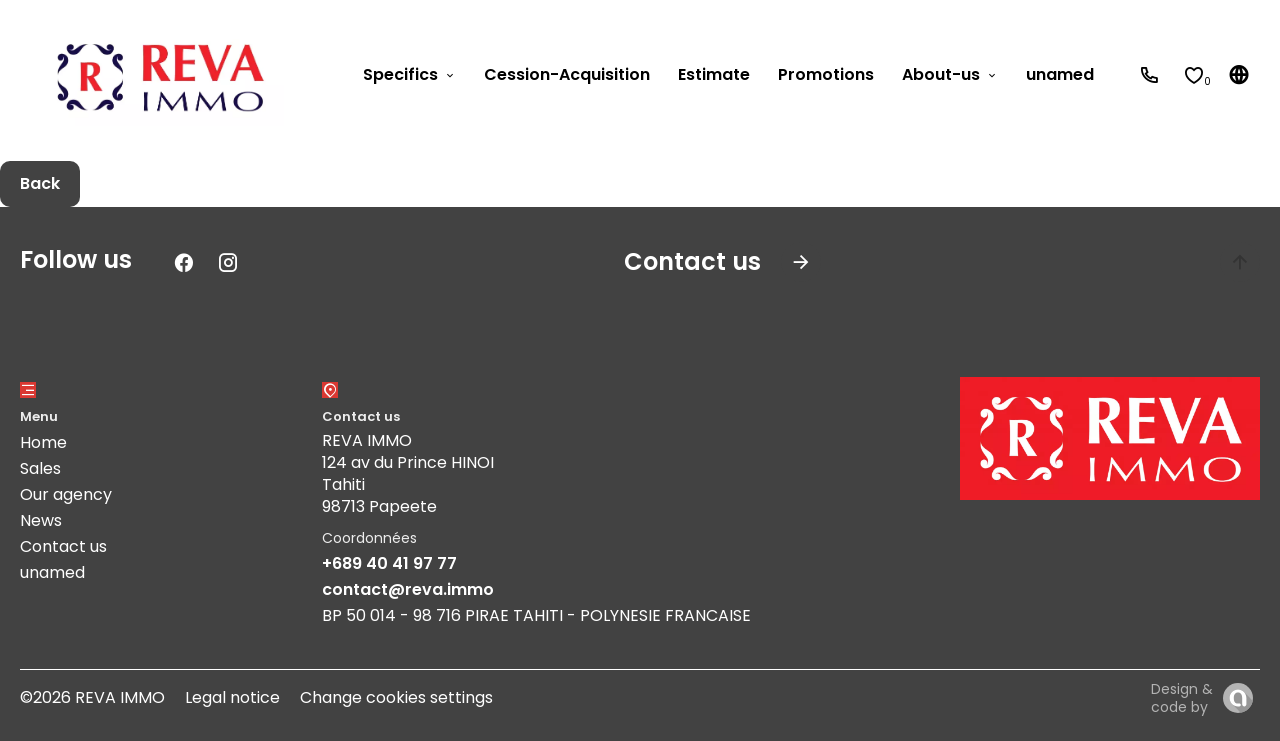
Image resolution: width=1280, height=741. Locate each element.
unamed (52, 572)
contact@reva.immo (408, 589)
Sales (40, 468)
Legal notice (232, 697)
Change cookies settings (396, 697)
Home (43, 442)
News (41, 520)
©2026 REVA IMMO (92, 697)
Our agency (66, 494)
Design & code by (1182, 698)
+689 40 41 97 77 (389, 563)
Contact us (63, 546)
